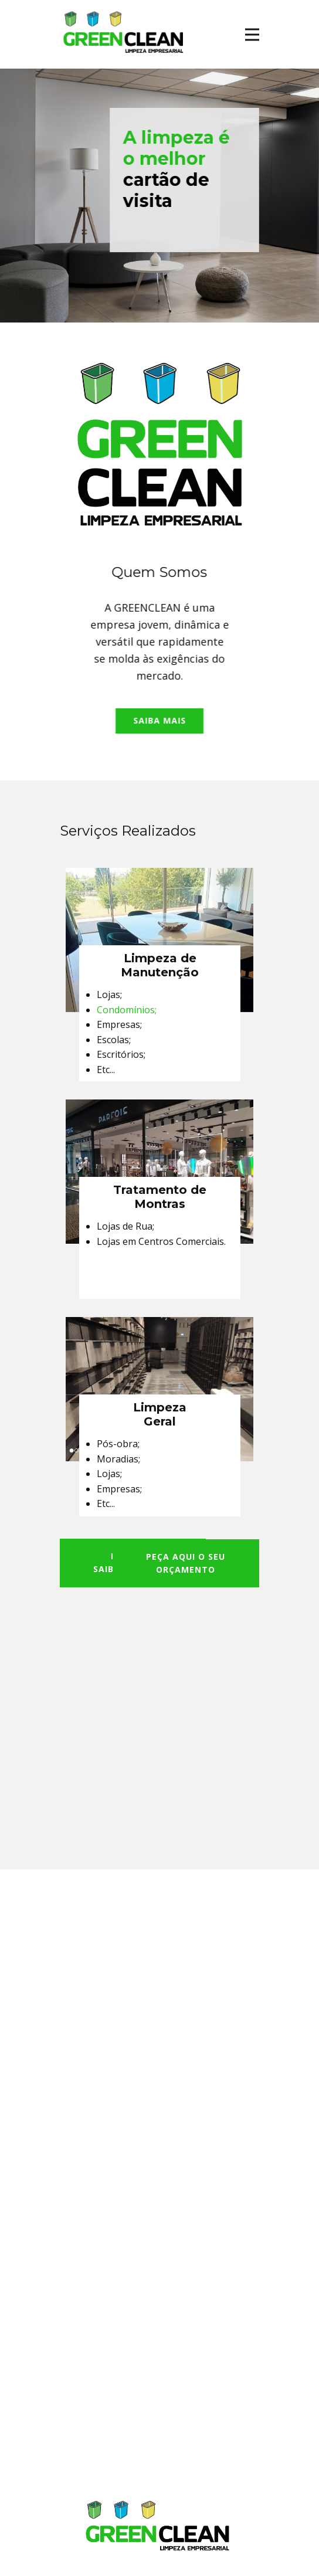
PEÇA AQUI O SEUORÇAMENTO (185, 1563)
